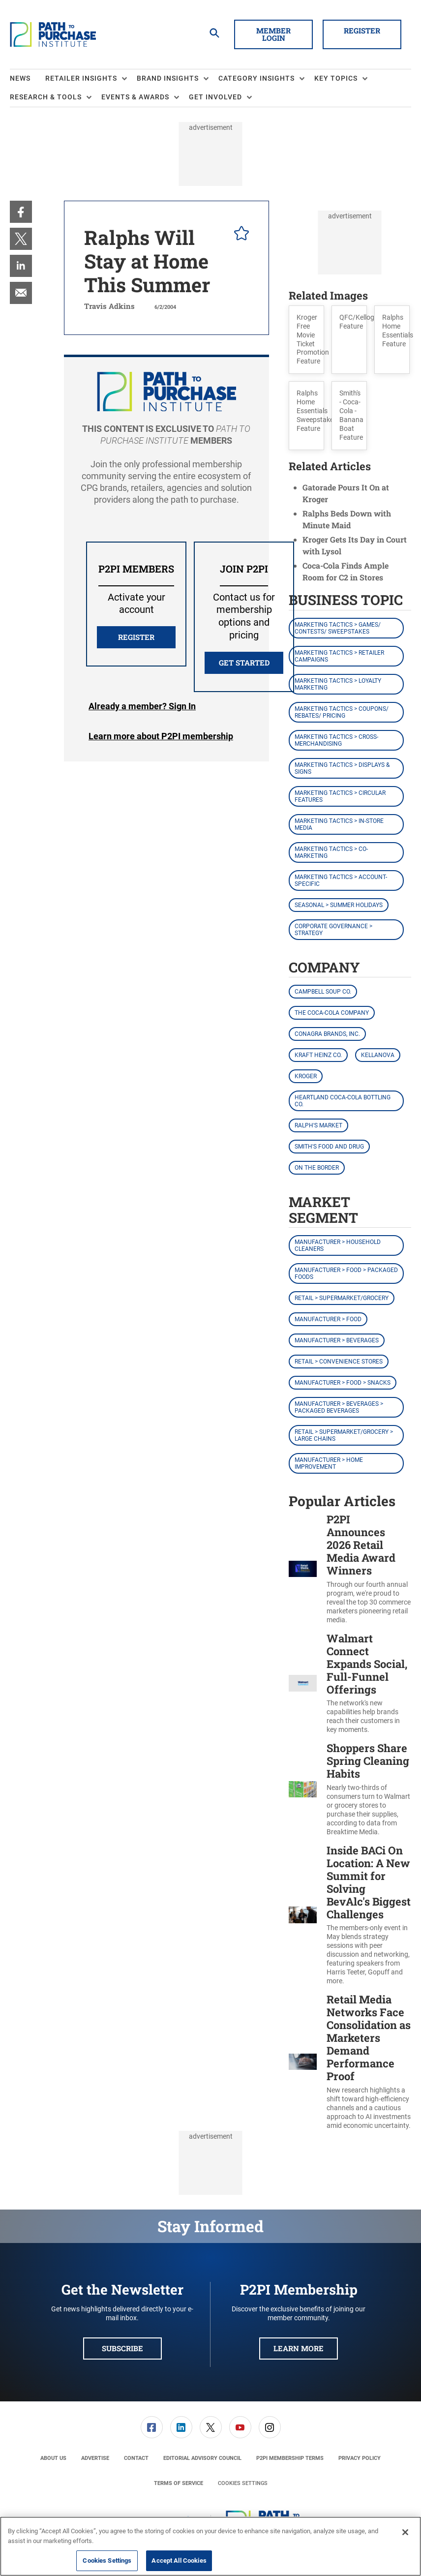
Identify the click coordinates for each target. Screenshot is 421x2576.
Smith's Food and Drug (329, 1146)
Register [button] (362, 30)
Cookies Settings (243, 2483)
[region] (210, 2546)
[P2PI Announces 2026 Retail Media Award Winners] (303, 1568)
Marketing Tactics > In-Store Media (339, 824)
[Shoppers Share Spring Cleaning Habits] (303, 1789)
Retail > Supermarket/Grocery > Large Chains (344, 1435)
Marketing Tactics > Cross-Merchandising (336, 740)
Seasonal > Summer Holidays (339, 905)
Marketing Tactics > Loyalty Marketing (338, 684)
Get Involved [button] (215, 97)
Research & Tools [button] (46, 97)
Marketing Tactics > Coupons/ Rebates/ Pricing (342, 712)
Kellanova (377, 1055)
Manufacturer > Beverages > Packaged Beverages (339, 1407)
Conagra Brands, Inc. (327, 1033)
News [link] (20, 78)
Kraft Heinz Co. (318, 1055)
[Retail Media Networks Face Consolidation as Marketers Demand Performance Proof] (303, 2061)
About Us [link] (53, 2458)
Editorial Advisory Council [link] (202, 2458)
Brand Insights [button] (168, 78)
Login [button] (142, 706)
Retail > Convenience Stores (339, 1361)
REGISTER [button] (136, 637)
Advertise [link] (95, 2458)
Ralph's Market (318, 1125)
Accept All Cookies (178, 2560)
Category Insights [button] (256, 78)
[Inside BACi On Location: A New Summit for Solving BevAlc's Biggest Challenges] (303, 1915)
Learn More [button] (298, 2348)
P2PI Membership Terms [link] (290, 2458)
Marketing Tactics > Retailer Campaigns (339, 656)
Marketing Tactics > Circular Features (340, 796)
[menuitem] (27, 78)
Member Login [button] (273, 34)
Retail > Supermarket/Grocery (342, 1298)
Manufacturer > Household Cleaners (338, 1245)
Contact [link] (136, 2458)
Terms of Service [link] (178, 2483)
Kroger (306, 1076)
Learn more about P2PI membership (161, 736)
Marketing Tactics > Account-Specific (341, 880)
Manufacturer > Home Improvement (329, 1463)
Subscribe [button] (122, 2348)
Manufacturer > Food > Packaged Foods (346, 1273)
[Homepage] (53, 34)
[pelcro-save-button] (239, 234)
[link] (21, 212)
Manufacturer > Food (328, 1319)
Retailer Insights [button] (81, 78)
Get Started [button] (244, 662)
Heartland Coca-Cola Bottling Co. (343, 1101)
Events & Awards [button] (135, 97)
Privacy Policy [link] (359, 2458)
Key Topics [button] (336, 78)
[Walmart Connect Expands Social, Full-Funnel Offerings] (303, 1683)
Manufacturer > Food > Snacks (343, 1382)
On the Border (317, 1167)
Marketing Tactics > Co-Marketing (331, 852)
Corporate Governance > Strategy (333, 930)
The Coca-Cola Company (332, 1012)
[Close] (405, 2532)
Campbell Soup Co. (323, 991)
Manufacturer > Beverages (337, 1340)
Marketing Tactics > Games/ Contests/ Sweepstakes (338, 628)
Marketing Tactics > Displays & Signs (342, 768)
